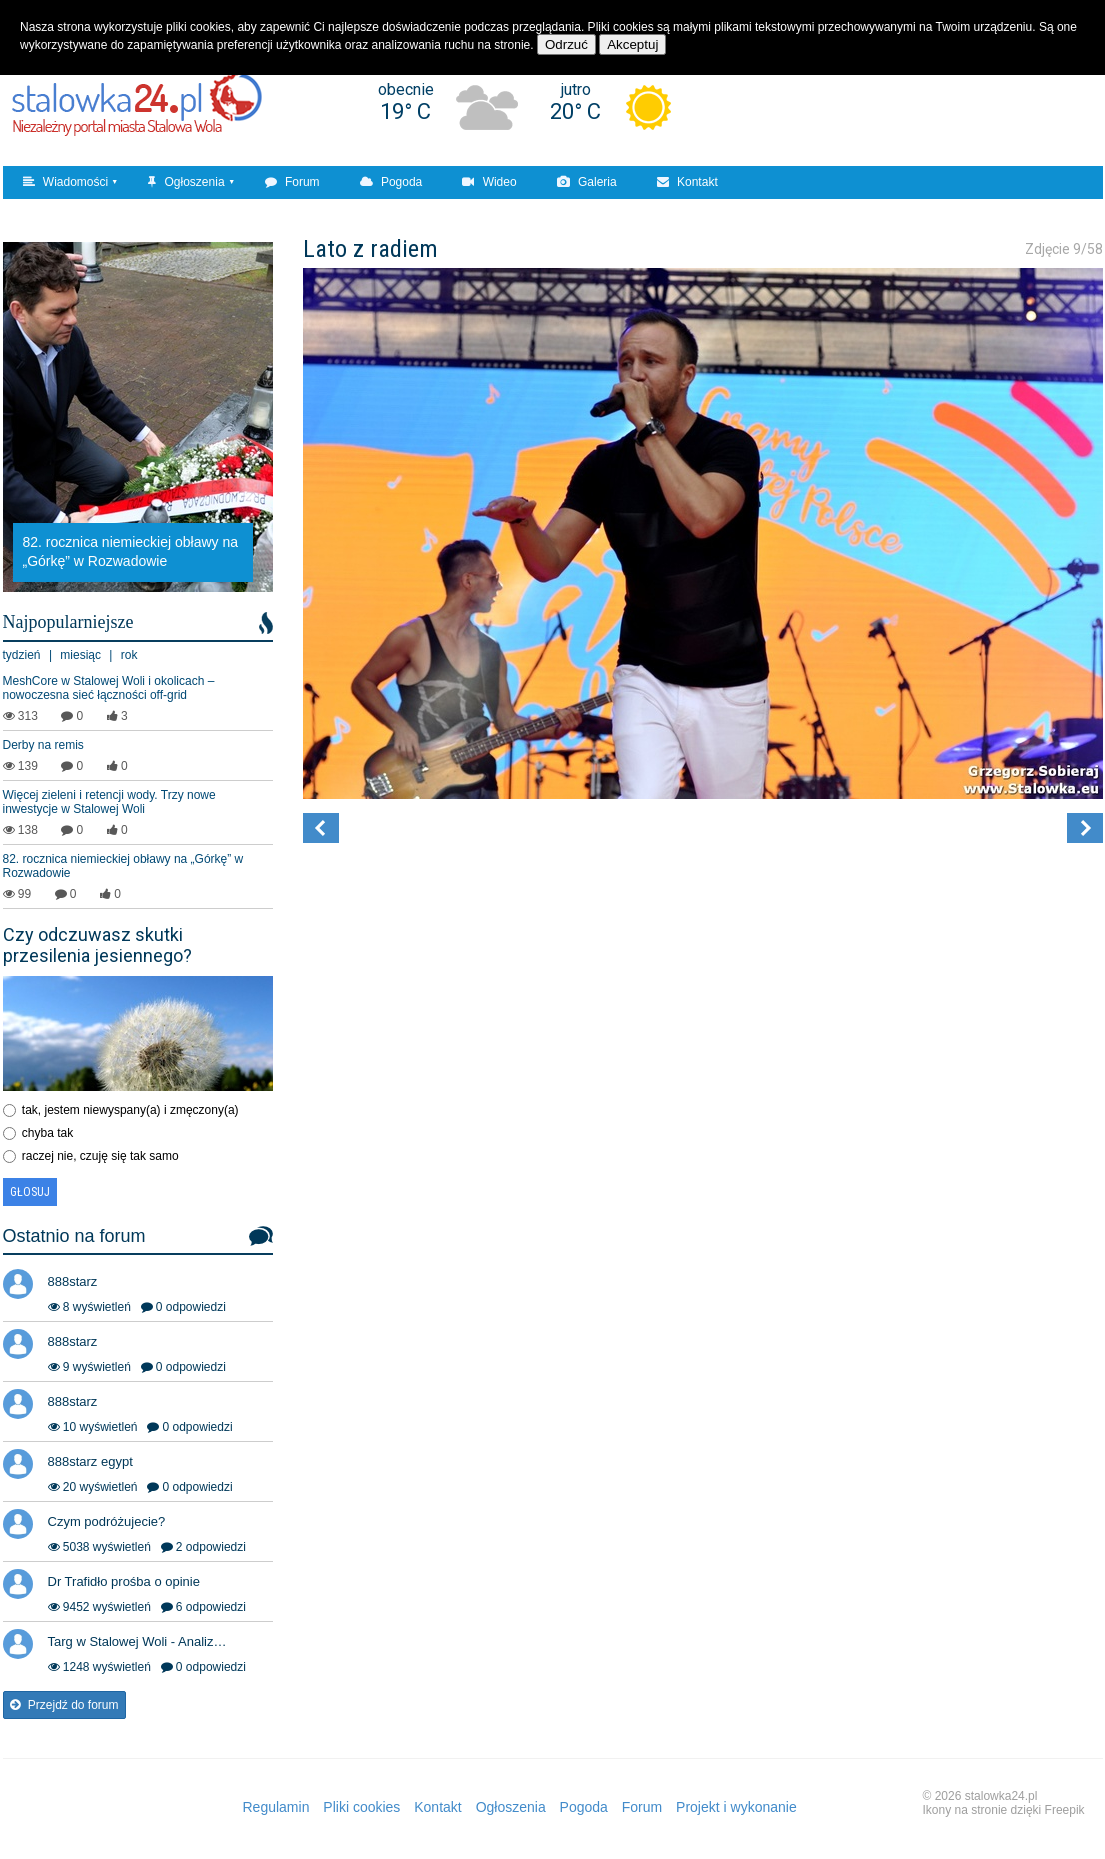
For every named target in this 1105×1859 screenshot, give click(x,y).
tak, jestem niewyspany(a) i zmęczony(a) (130, 1110)
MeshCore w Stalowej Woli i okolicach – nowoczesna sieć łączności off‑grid (109, 688)
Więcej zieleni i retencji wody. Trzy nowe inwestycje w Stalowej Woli (109, 802)
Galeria (587, 182)
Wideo (489, 182)
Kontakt (687, 182)
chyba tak (47, 1133)
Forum (292, 182)
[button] (321, 828)
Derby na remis (43, 745)
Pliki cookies (361, 1807)
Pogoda (391, 182)
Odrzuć (566, 44)
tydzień (22, 655)
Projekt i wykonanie (736, 1807)
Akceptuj (632, 44)
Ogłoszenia (186, 182)
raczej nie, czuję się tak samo (100, 1156)
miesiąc (80, 655)
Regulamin (276, 1807)
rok (129, 655)
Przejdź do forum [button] (64, 1705)
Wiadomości (66, 182)
